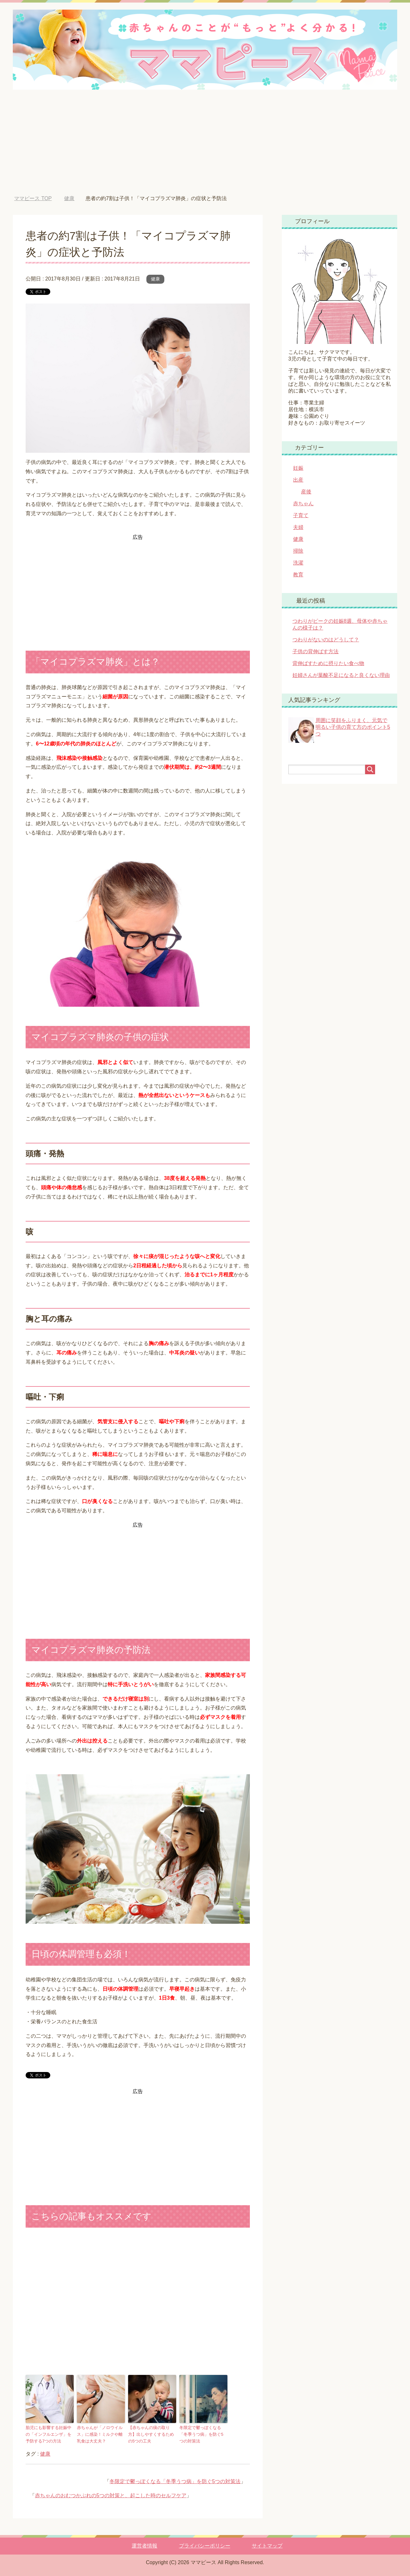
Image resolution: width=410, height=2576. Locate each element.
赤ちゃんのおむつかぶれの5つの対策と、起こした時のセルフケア (110, 2495)
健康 (155, 278)
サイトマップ (267, 2545)
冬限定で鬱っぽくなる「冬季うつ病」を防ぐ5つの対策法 (201, 2434)
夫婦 (298, 527)
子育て (300, 515)
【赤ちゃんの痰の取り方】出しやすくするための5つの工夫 (151, 2434)
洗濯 (298, 562)
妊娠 (298, 468)
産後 (306, 491)
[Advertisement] (205, 147)
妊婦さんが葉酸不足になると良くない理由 (341, 675)
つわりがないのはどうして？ (325, 639)
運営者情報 (144, 2545)
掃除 (298, 551)
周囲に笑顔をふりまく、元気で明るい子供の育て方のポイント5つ (353, 727)
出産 (298, 480)
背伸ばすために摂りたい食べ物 (328, 663)
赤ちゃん (303, 503)
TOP (33, 198)
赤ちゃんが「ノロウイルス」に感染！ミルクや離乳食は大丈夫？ (100, 2434)
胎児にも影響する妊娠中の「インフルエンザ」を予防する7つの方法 (48, 2434)
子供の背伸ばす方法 (315, 651)
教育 (298, 574)
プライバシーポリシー (204, 2545)
